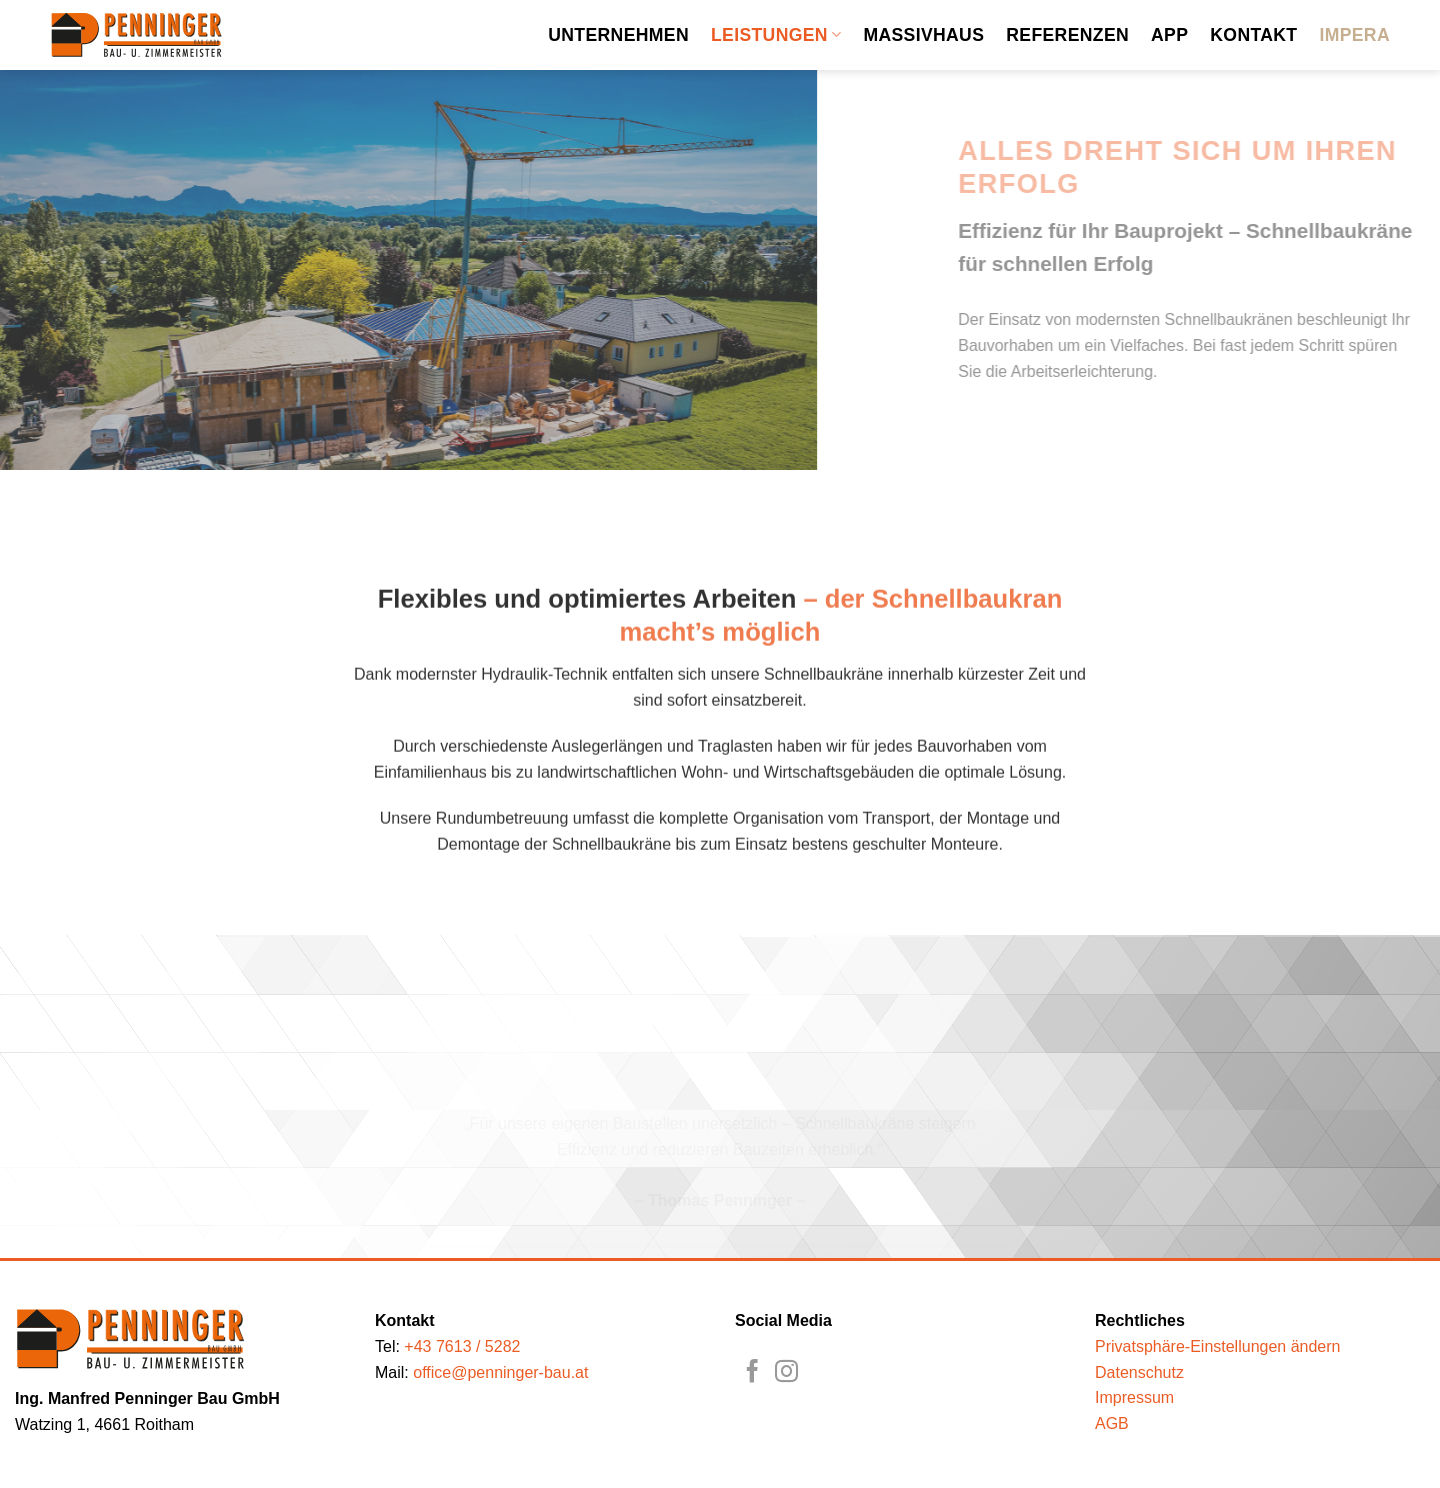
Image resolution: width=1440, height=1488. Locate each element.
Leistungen (776, 35)
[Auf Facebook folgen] (752, 1373)
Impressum (1134, 1397)
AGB (1112, 1423)
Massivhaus (923, 35)
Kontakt (1253, 35)
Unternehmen (618, 35)
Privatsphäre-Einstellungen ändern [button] (1217, 1346)
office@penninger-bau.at (500, 1372)
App (1169, 35)
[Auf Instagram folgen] (786, 1373)
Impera (1354, 35)
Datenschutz (1139, 1372)
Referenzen (1067, 35)
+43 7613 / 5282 (462, 1346)
